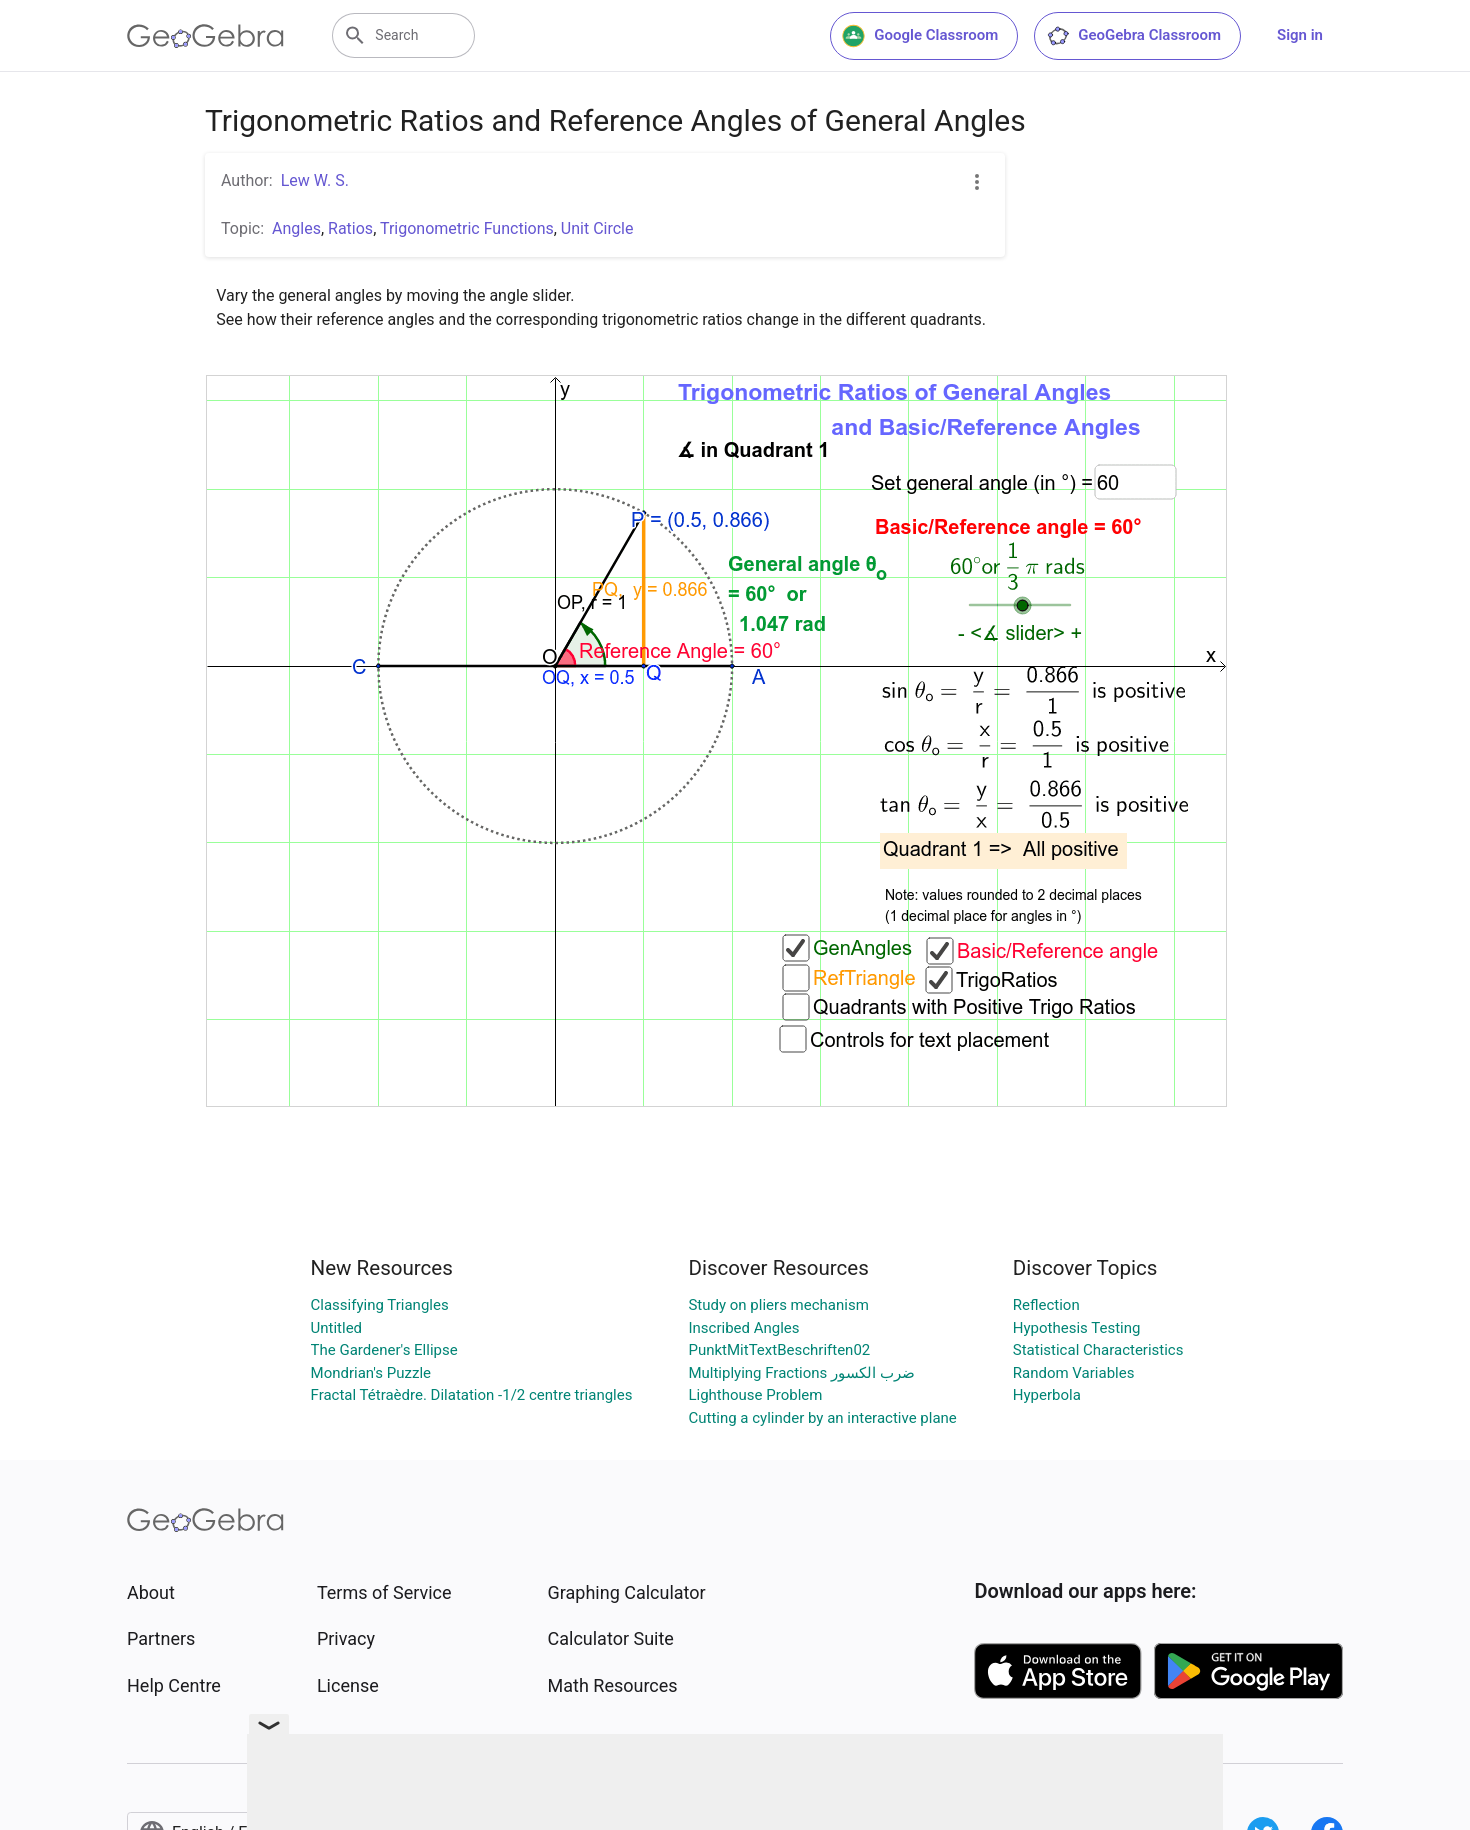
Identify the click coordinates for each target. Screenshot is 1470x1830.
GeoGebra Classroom (1133, 36)
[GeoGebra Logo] (205, 36)
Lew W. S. (315, 180)
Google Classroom (920, 36)
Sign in (1300, 35)
